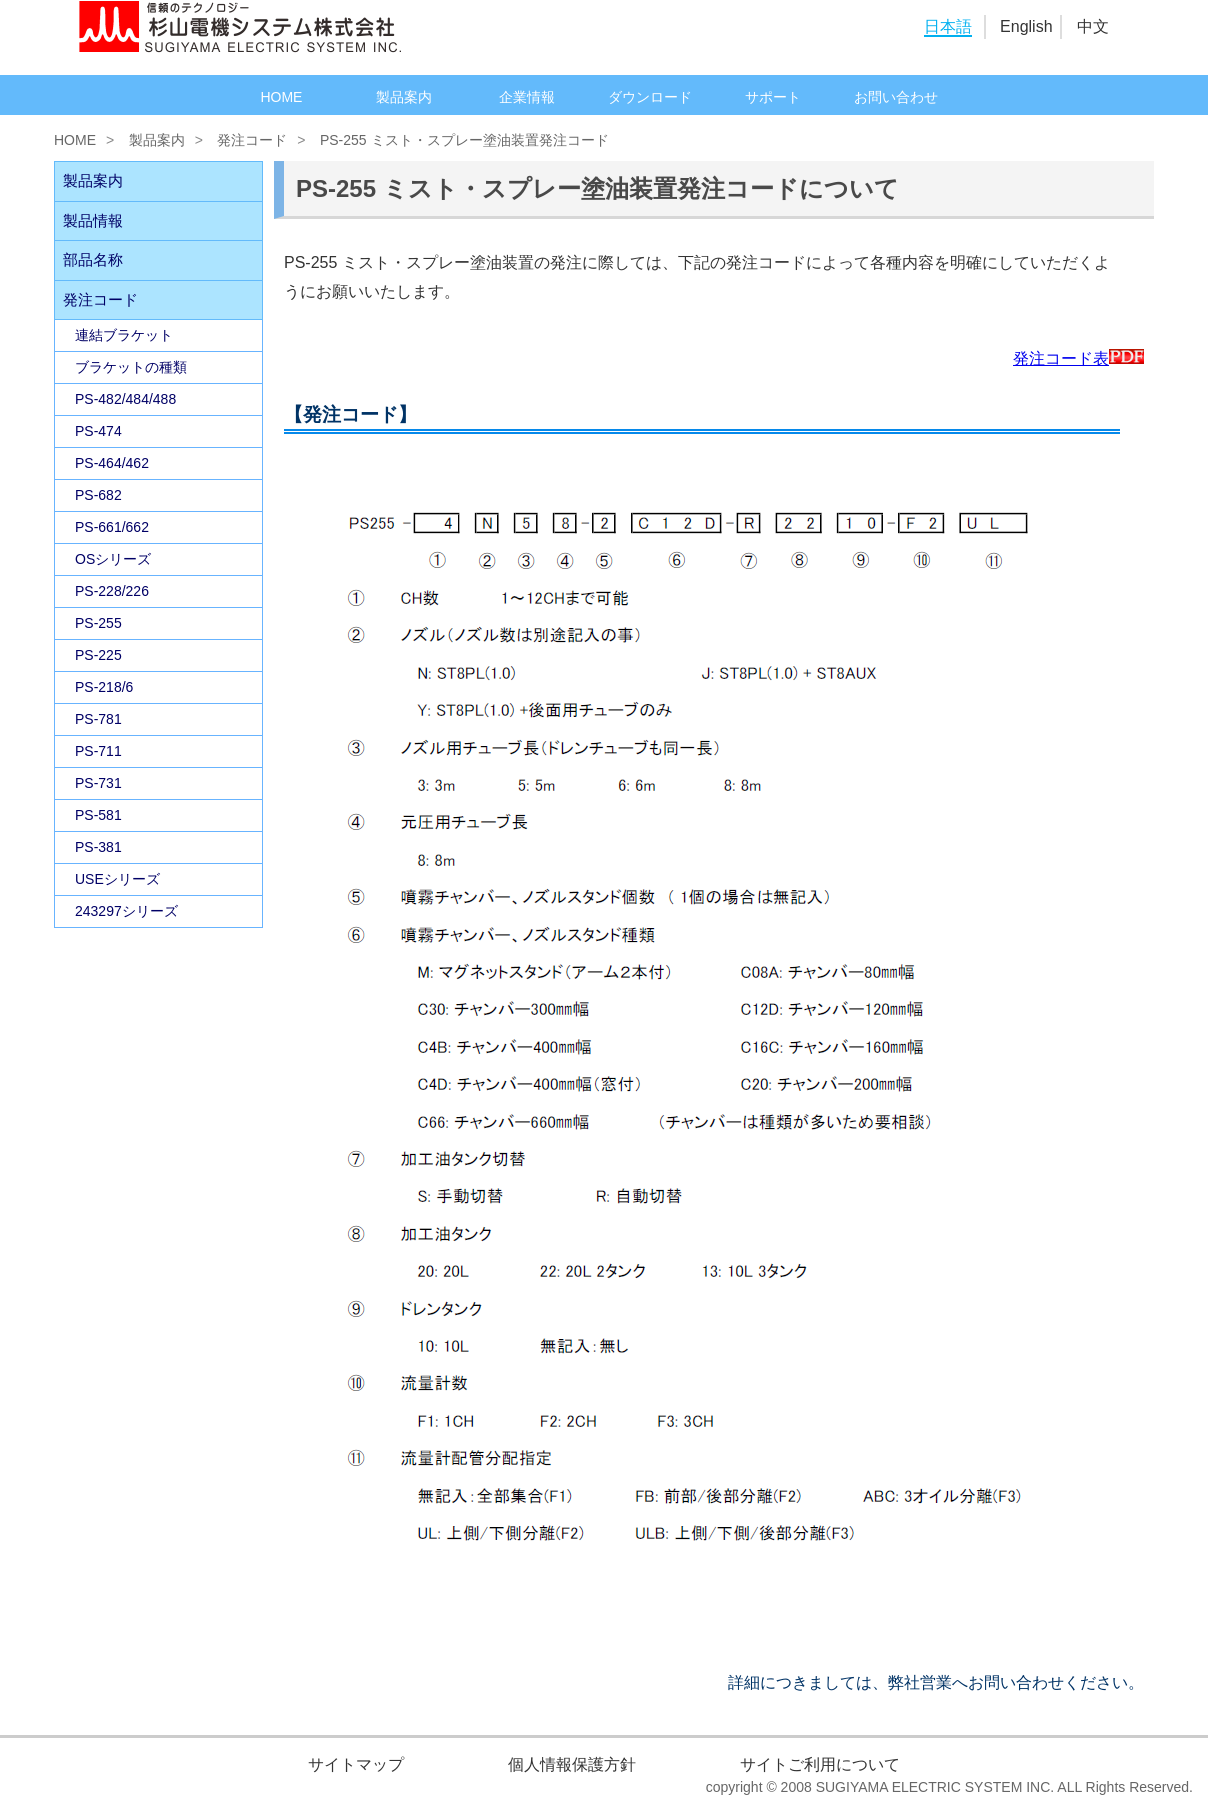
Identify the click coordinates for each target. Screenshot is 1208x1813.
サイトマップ (356, 1764)
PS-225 (98, 655)
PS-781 (98, 719)
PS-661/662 (112, 527)
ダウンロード (650, 97)
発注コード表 (1078, 358)
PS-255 (98, 623)
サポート (773, 97)
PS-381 (98, 847)
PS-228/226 (112, 591)
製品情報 (93, 220)
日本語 (948, 26)
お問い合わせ (896, 97)
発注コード (252, 140)
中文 (1093, 26)
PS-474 (98, 431)
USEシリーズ (117, 879)
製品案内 (404, 97)
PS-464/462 (112, 463)
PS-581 (98, 815)
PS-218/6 (104, 687)
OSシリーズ (113, 559)
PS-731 (98, 783)
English (1026, 26)
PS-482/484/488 (125, 399)
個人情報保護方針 (572, 1764)
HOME (281, 97)
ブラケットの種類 (131, 367)
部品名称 (93, 259)
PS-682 (98, 495)
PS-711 (98, 751)
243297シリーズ (126, 911)
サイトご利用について (820, 1764)
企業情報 (527, 97)
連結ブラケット (124, 335)
